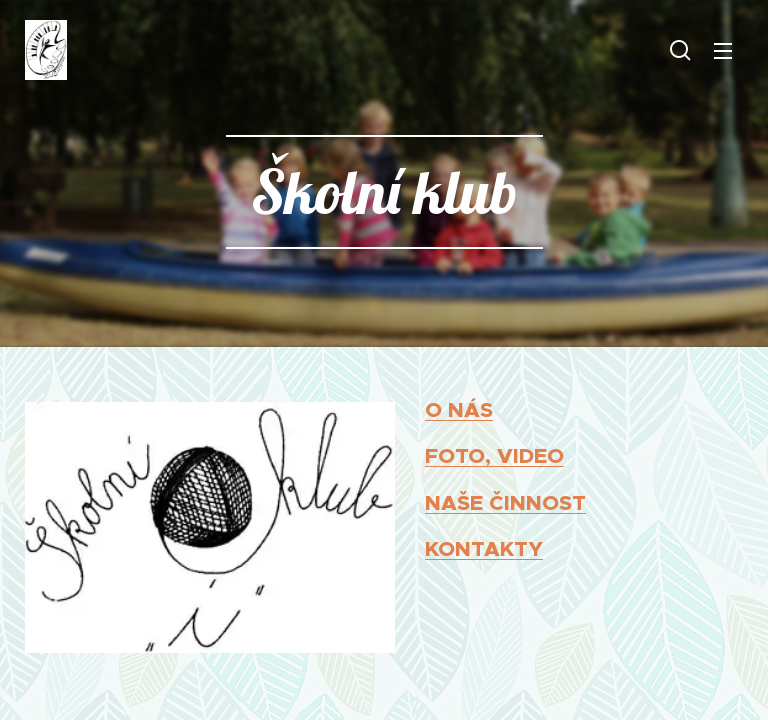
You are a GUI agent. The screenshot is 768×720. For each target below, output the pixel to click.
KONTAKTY (484, 548)
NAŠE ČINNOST (505, 502)
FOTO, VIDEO (494, 455)
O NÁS (459, 409)
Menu (723, 51)
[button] (680, 50)
